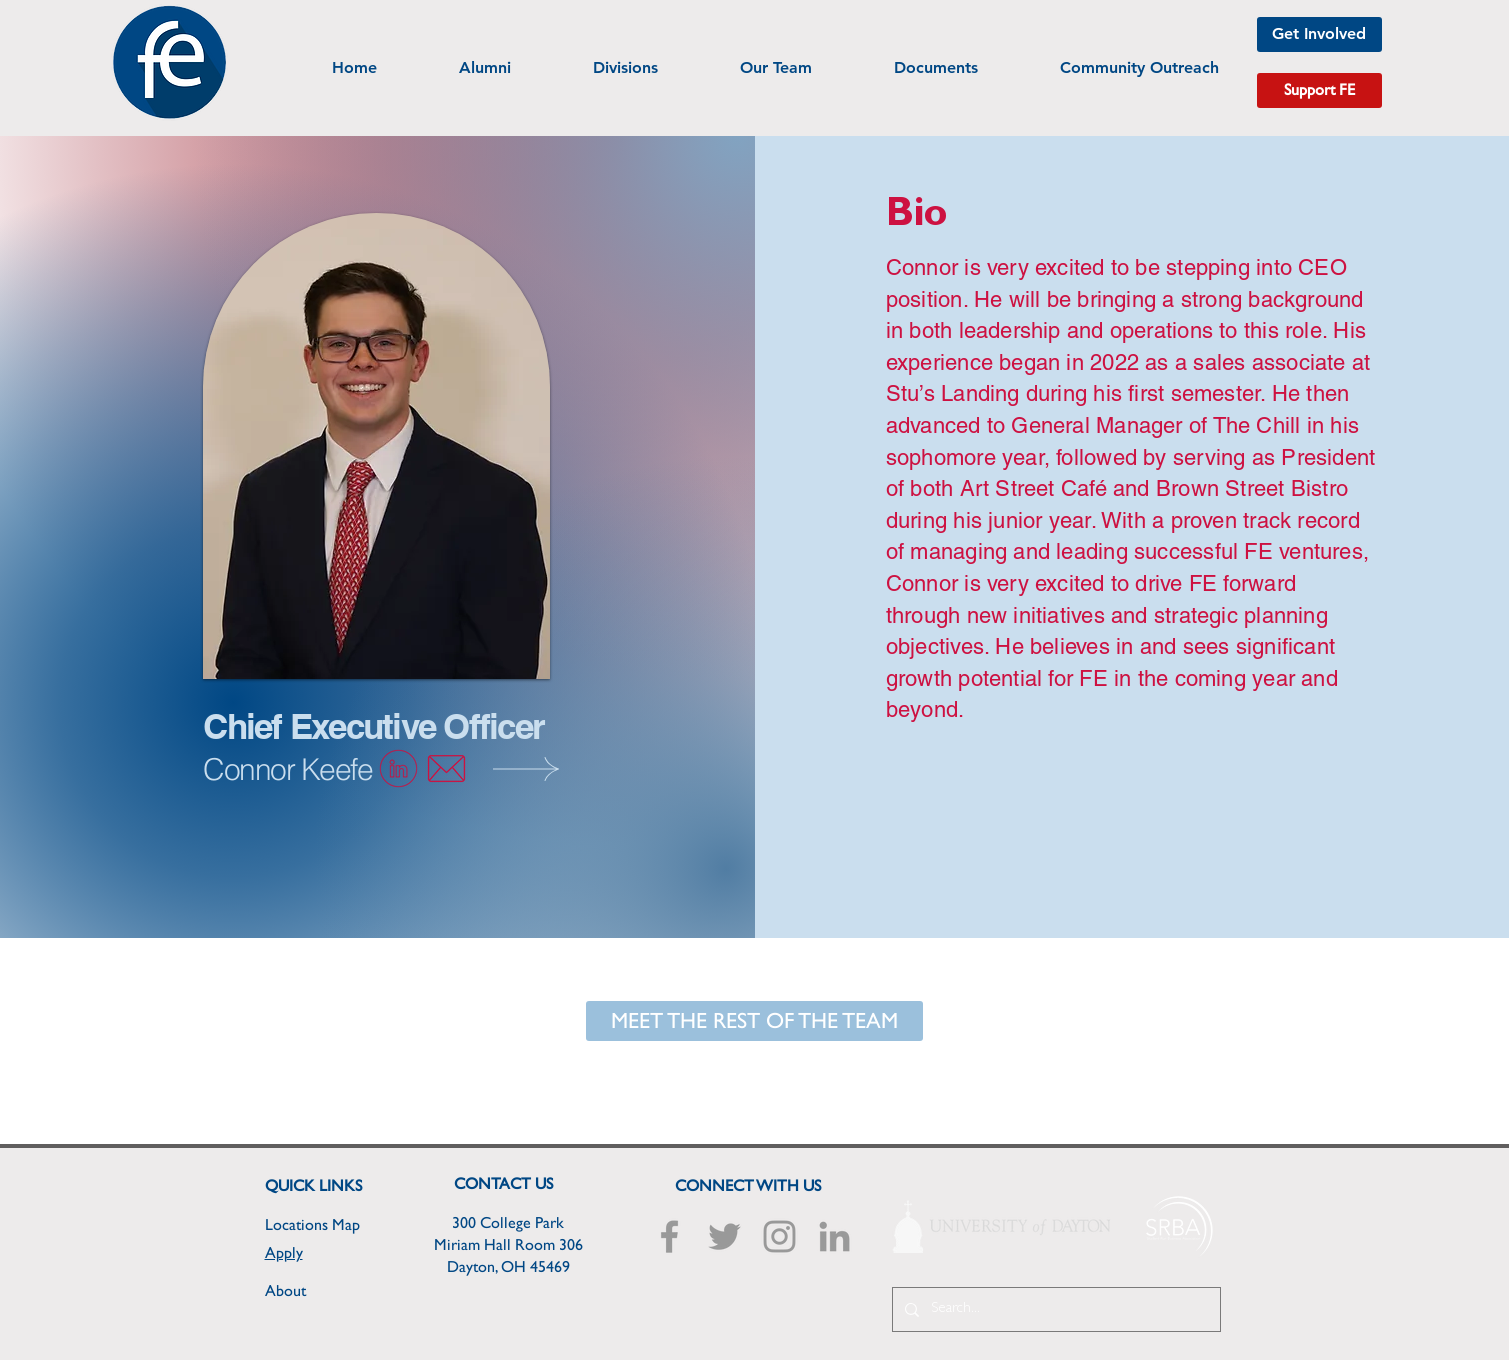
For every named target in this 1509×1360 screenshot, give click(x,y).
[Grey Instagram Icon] (779, 1236)
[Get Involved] (1319, 34)
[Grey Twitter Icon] (724, 1236)
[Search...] (1054, 1309)
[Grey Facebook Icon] (669, 1236)
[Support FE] (1319, 90)
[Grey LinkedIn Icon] (834, 1236)
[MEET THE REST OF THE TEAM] (754, 1021)
